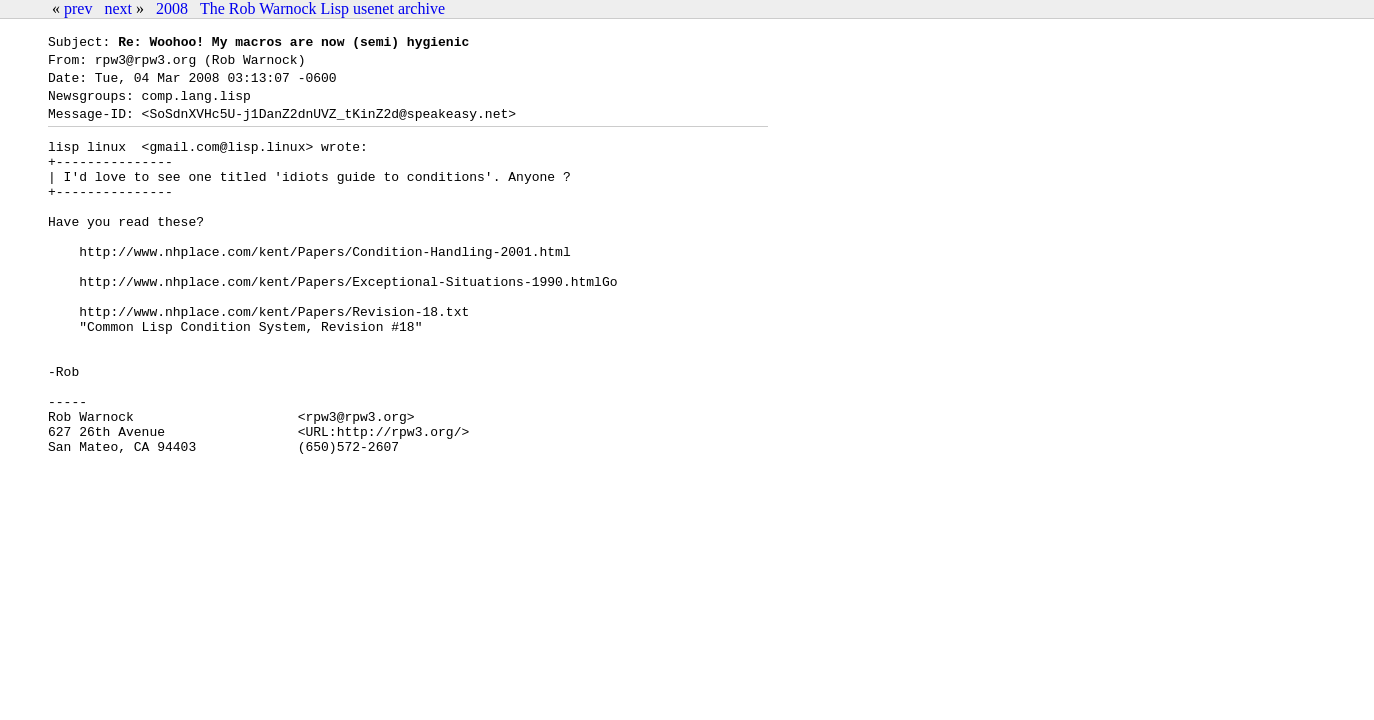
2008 (172, 8)
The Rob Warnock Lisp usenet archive (322, 8)
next (118, 8)
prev (78, 8)
